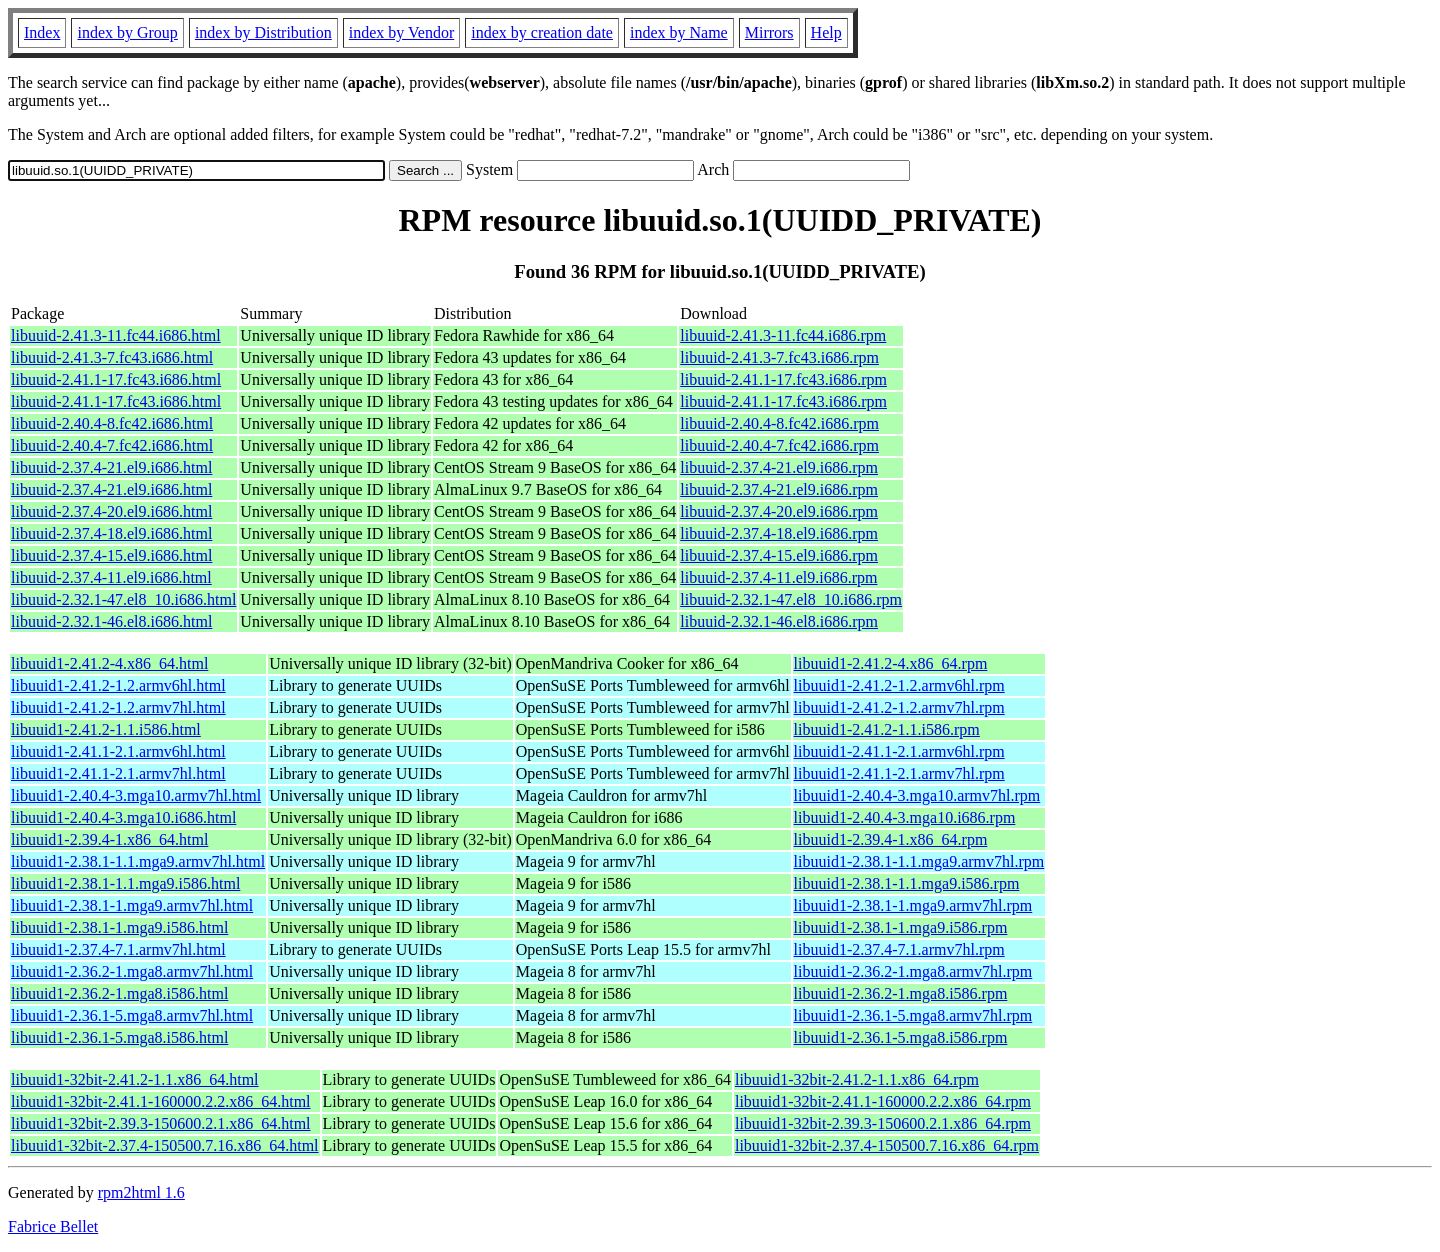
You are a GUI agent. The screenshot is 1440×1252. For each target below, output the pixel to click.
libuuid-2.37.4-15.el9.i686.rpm (779, 555)
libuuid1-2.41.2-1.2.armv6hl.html (118, 685)
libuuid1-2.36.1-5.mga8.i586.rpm (901, 1037)
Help (826, 32)
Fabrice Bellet (53, 1226)
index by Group (127, 32)
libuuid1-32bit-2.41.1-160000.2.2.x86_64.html (161, 1101)
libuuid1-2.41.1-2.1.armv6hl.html (118, 751)
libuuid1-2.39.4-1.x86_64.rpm (891, 839)
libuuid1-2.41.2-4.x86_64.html (109, 663)
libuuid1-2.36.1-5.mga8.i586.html (119, 1037)
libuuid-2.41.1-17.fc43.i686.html (116, 379)
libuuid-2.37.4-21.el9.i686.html (111, 467)
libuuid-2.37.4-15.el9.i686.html (111, 555)
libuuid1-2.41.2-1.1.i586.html (106, 729)
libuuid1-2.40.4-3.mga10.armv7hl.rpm (917, 795)
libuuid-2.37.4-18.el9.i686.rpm (779, 533)
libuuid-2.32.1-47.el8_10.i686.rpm (791, 599)
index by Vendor (401, 32)
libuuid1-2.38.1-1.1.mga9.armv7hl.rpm (919, 861)
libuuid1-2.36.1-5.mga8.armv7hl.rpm (913, 1015)
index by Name (679, 32)
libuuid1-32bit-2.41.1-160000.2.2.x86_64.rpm (883, 1101)
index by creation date (542, 32)
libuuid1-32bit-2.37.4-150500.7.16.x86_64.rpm (887, 1145)
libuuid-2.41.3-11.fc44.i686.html (116, 335)
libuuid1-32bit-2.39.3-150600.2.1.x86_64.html (161, 1123)
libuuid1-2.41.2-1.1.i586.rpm (887, 729)
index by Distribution (263, 32)
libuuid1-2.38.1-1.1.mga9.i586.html (125, 883)
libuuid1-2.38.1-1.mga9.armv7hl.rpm (913, 905)
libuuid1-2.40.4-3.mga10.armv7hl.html (136, 795)
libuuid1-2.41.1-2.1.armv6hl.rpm (899, 751)
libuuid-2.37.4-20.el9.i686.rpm (779, 511)
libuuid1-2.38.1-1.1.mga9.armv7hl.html (138, 861)
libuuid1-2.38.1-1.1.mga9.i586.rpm (907, 883)
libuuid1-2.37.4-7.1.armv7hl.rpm (899, 949)
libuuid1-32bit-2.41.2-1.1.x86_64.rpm (857, 1079)
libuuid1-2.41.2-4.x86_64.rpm (891, 663)
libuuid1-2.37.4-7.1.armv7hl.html (118, 949)
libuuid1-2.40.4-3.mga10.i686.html (123, 817)
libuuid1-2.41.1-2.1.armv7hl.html (118, 773)
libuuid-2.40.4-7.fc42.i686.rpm (779, 445)
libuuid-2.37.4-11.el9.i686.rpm (778, 577)
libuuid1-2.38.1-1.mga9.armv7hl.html (132, 905)
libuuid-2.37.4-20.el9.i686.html (111, 511)
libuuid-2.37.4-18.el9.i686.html (111, 533)
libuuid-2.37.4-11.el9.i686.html (111, 577)
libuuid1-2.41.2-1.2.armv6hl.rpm (899, 685)
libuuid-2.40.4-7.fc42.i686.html (112, 445)
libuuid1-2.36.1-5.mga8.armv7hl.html (132, 1015)
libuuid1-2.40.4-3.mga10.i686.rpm (905, 817)
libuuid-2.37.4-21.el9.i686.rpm (779, 467)
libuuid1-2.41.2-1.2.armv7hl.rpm (899, 707)
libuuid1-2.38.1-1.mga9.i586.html (119, 927)
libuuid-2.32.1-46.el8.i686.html (111, 621)
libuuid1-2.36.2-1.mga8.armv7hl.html (132, 971)
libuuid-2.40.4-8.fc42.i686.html (112, 423)
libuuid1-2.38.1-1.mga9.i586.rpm (901, 927)
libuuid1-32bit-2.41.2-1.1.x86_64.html (135, 1079)
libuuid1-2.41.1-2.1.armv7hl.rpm (899, 773)
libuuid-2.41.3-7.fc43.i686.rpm (779, 357)
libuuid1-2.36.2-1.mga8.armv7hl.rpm (913, 971)
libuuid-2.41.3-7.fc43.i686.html (112, 357)
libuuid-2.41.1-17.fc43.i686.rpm (783, 379)
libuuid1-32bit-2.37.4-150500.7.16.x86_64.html (165, 1145)
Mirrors (769, 32)
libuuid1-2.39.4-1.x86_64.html (109, 839)
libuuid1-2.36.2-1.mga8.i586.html (119, 993)
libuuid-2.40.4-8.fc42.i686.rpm (779, 423)
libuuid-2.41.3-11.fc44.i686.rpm (783, 335)
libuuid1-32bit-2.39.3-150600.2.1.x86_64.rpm (883, 1123)
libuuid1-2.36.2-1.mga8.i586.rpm (901, 993)
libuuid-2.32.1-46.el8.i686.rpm (779, 621)
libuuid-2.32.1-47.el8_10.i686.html (123, 599)
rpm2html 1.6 (141, 1192)
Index (42, 32)
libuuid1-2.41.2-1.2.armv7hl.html (118, 707)
